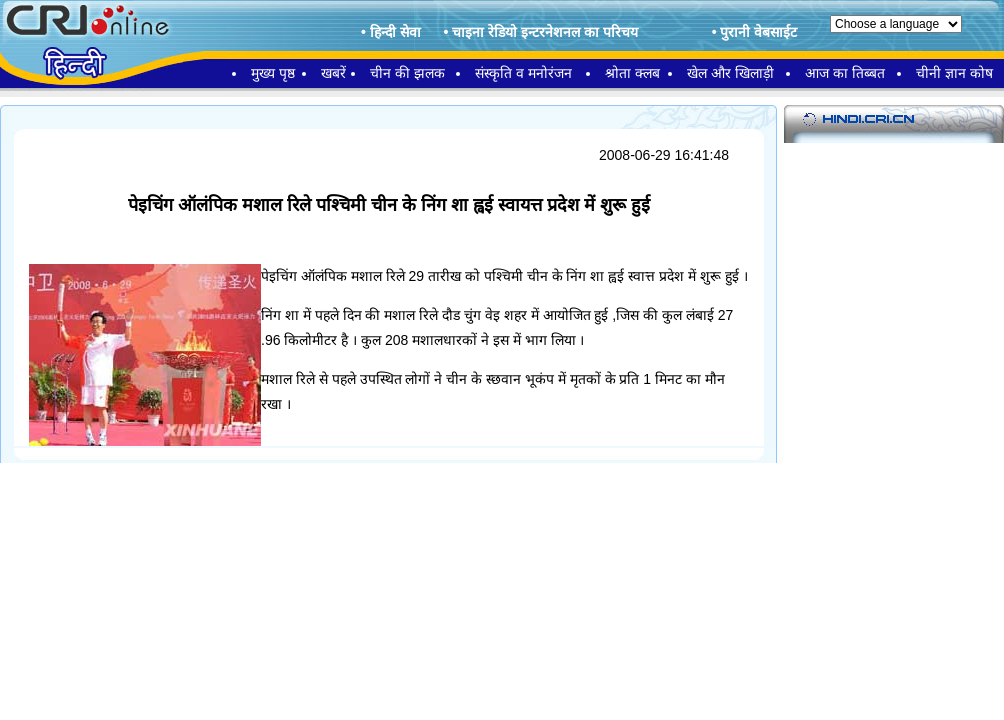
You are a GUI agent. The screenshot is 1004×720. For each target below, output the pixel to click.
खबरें (333, 73)
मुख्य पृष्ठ (273, 73)
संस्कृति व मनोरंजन (523, 73)
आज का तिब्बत (845, 73)
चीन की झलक (407, 73)
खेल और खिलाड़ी (730, 73)
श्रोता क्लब (632, 73)
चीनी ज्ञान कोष (954, 73)
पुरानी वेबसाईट (758, 32)
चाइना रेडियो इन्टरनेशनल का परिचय (545, 32)
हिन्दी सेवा (395, 32)
